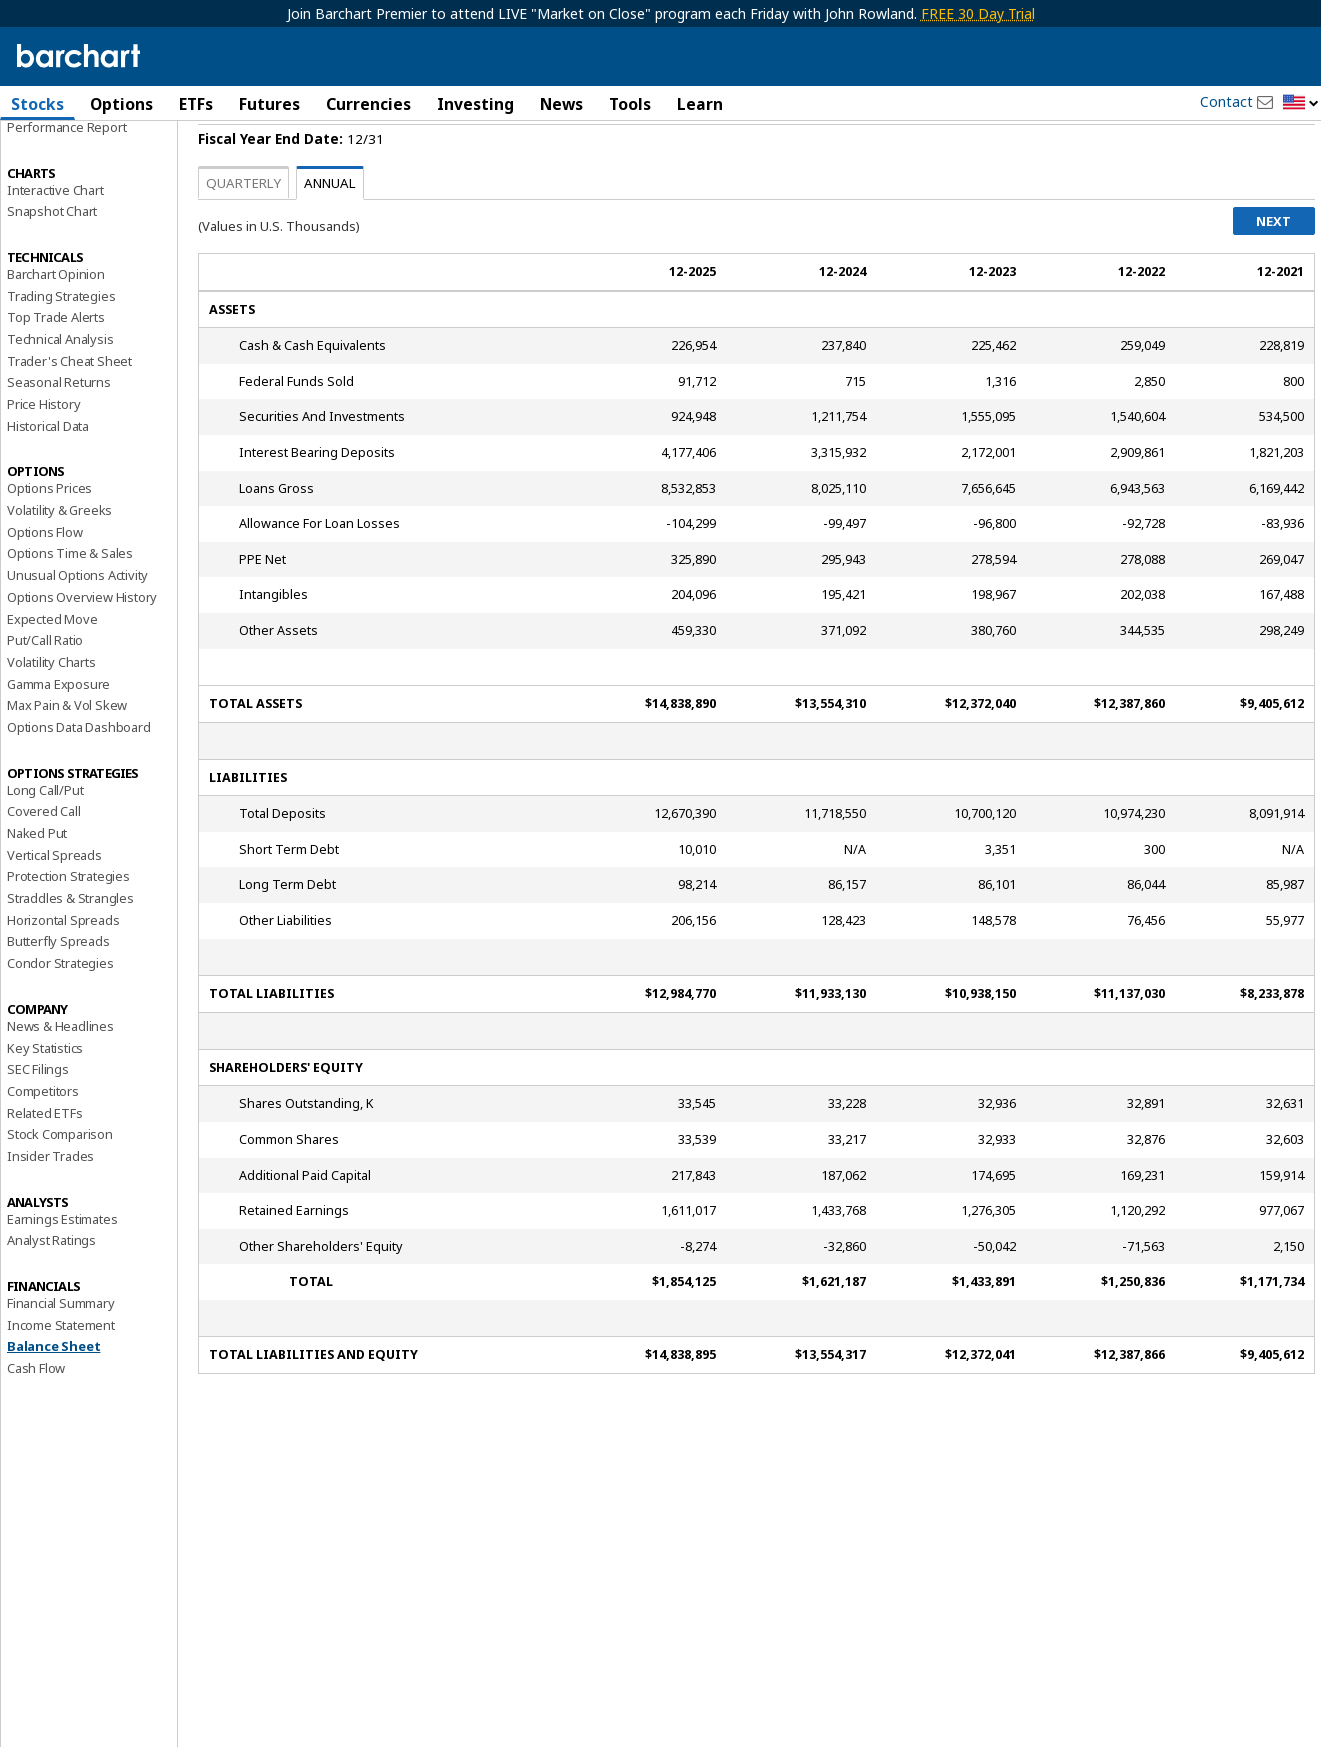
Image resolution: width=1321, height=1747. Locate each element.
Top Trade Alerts (56, 369)
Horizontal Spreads (63, 972)
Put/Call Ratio (45, 692)
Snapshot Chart (52, 263)
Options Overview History (82, 649)
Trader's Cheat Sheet (69, 413)
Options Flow (45, 584)
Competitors (43, 1143)
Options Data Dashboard (79, 779)
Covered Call (44, 863)
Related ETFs (45, 1164)
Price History (43, 456)
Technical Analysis (60, 391)
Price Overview (51, 157)
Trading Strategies (61, 347)
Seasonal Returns (59, 434)
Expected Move (52, 670)
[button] (1301, 103)
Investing (475, 104)
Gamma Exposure (58, 735)
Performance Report (66, 179)
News (561, 104)
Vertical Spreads (54, 907)
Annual (330, 235)
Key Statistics (45, 1099)
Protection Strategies (68, 928)
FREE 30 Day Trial (978, 13)
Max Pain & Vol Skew (67, 757)
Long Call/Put (45, 842)
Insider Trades (50, 1208)
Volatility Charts (51, 714)
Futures (269, 104)
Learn (700, 104)
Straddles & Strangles (70, 950)
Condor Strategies (60, 1015)
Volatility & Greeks (59, 562)
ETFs (196, 104)
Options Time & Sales (70, 605)
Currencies (368, 104)
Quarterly (243, 235)
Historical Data (48, 478)
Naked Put (37, 885)
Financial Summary (61, 1355)
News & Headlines (60, 1078)
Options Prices (49, 540)
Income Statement (61, 1377)
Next (1273, 273)
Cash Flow (36, 1420)
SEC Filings (38, 1121)
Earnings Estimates (62, 1271)
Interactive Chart (55, 241)
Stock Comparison (60, 1186)
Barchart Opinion (56, 326)
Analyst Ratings (51, 1292)
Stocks (37, 104)
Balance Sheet (53, 1398)
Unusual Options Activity (77, 627)
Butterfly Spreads (58, 993)
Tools (630, 104)
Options (121, 104)
